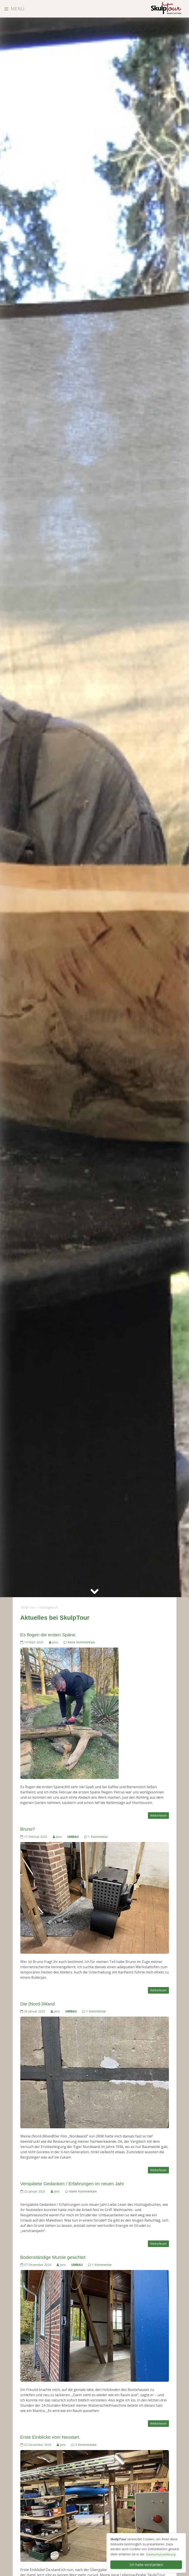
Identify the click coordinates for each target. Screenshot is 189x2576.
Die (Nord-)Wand (37, 2003)
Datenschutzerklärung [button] (161, 2554)
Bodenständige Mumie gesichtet (53, 2257)
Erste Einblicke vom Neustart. (50, 2437)
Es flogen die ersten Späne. (48, 1634)
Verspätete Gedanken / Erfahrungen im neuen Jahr (72, 2183)
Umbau (73, 1837)
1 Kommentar (96, 1837)
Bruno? (27, 1829)
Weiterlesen (158, 1815)
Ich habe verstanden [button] (146, 2564)
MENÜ (17, 9)
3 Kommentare (84, 2445)
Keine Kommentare (79, 1642)
